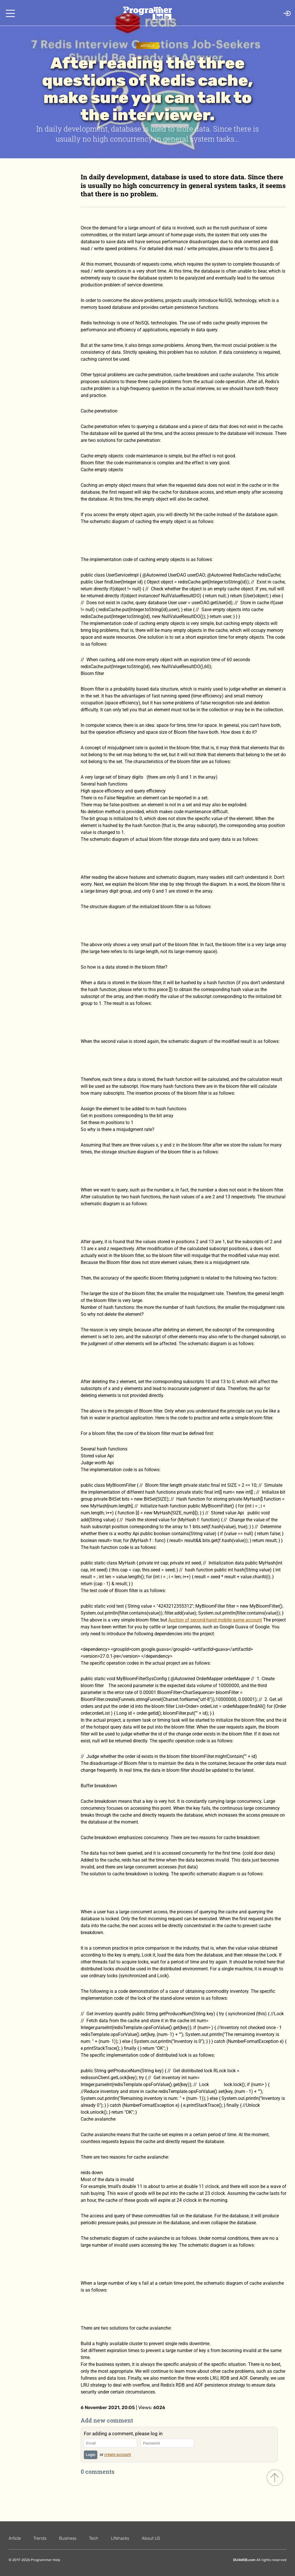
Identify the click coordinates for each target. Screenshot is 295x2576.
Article (147, 46)
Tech (93, 2538)
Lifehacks (120, 2538)
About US (151, 2538)
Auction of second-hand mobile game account (215, 1620)
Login (90, 2455)
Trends (39, 2538)
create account (117, 2454)
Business (67, 2538)
